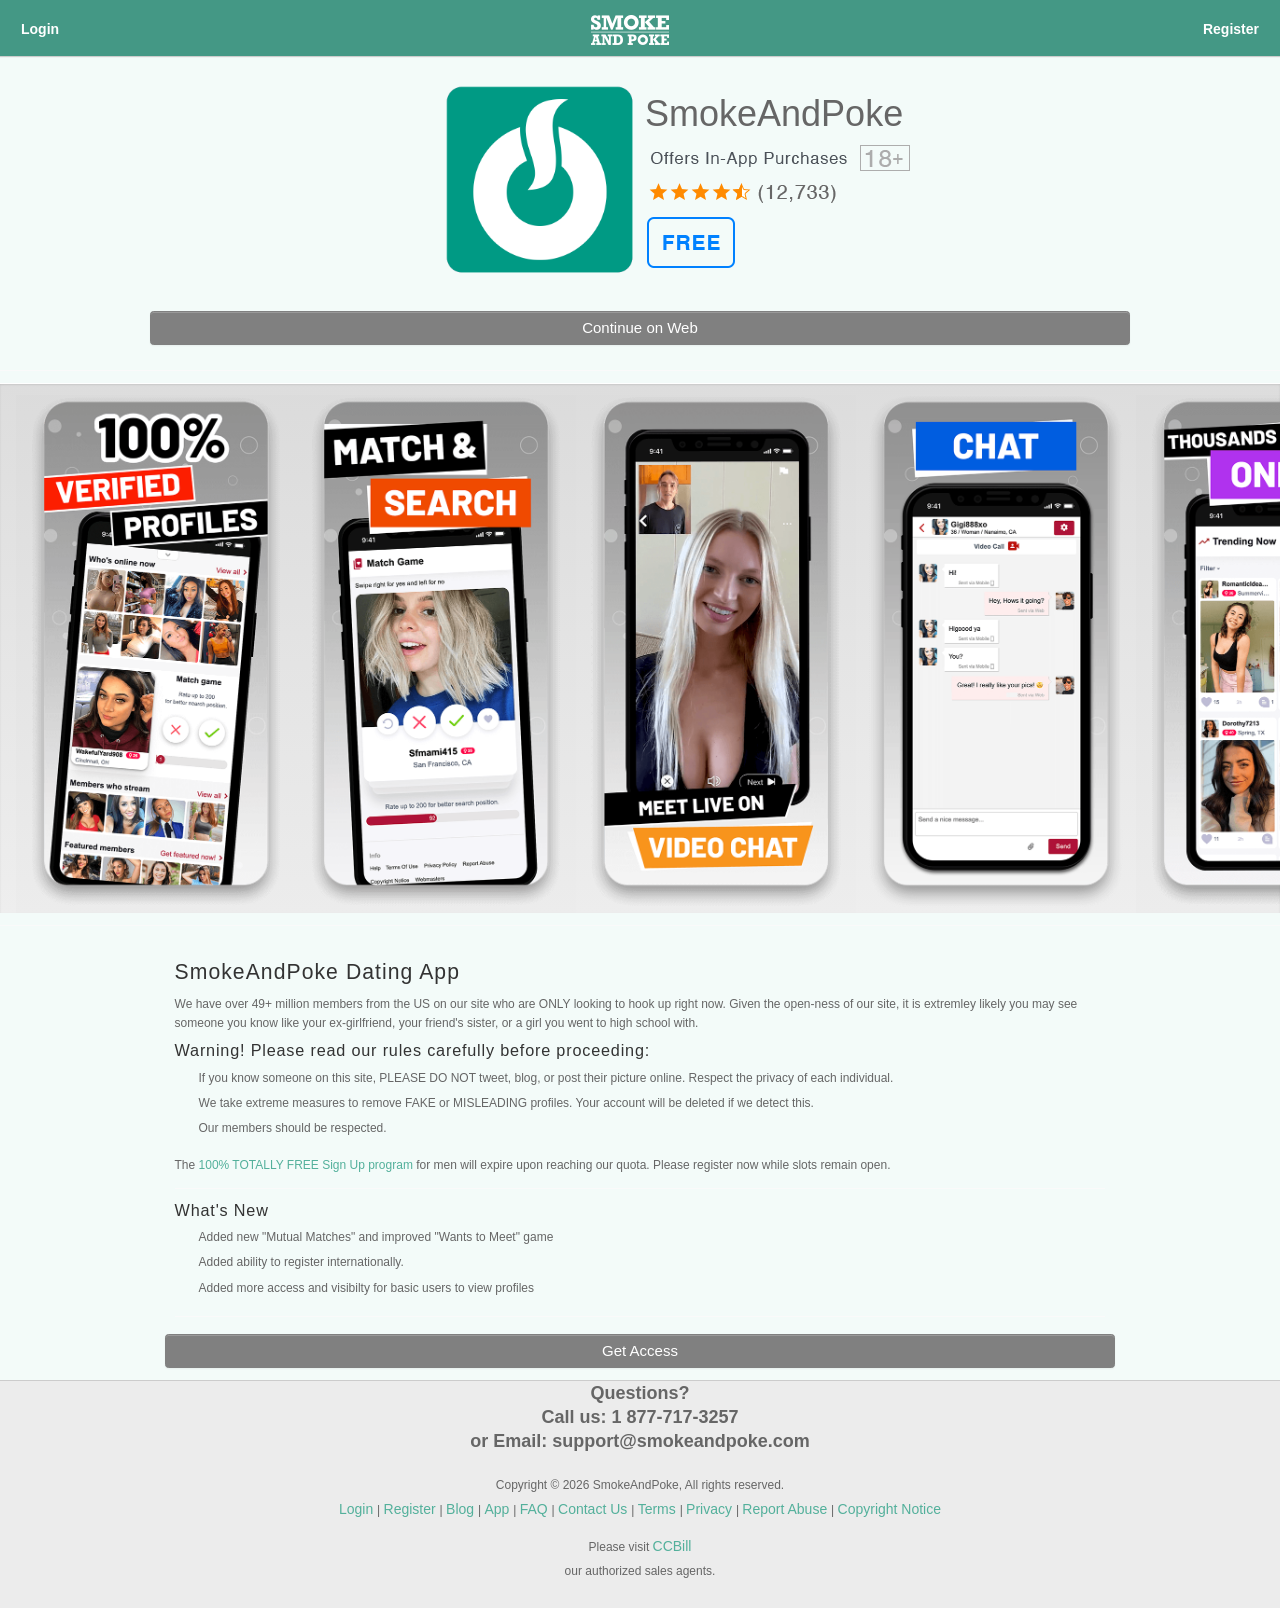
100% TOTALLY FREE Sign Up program (306, 1165)
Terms (659, 1509)
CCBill (672, 1546)
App (498, 1509)
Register (1231, 29)
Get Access (640, 1350)
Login (40, 29)
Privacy (711, 1509)
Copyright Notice (890, 1509)
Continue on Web (640, 327)
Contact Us (594, 1509)
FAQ (536, 1509)
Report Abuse (786, 1509)
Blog (462, 1509)
